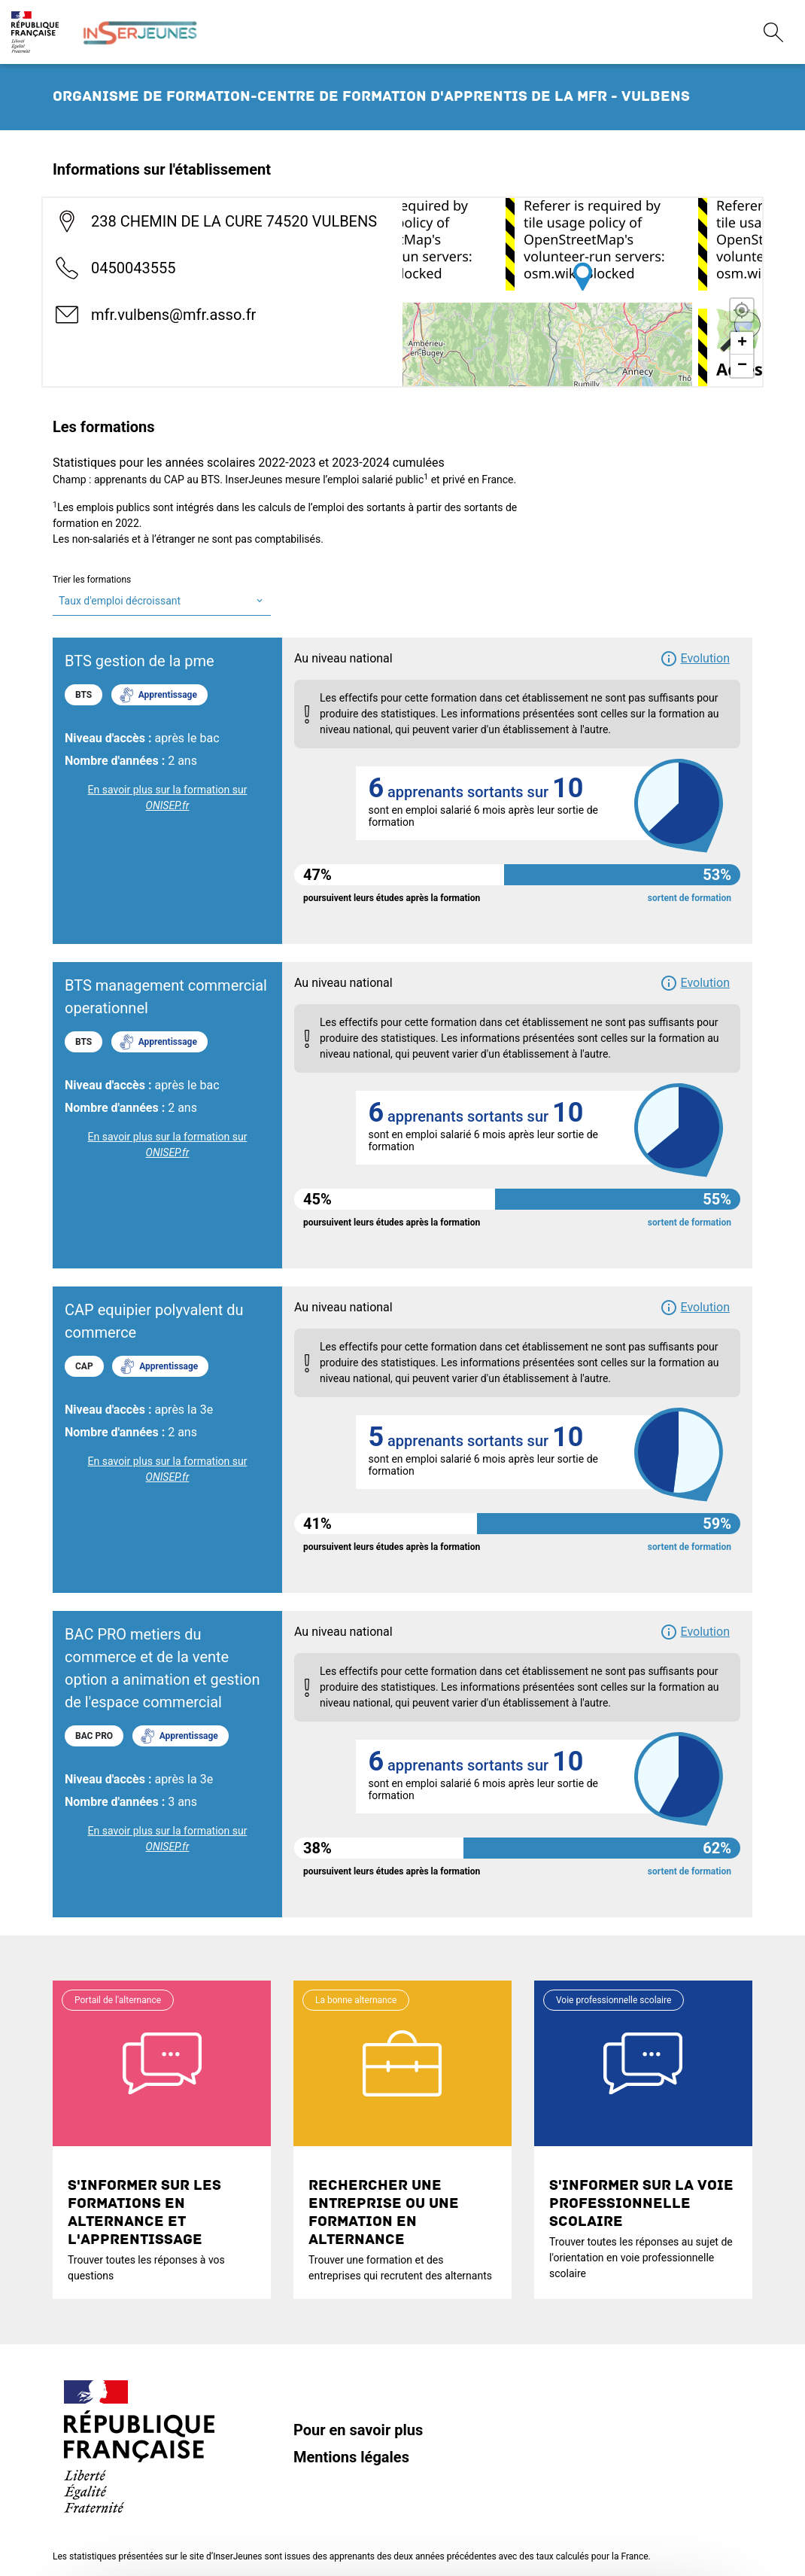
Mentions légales (351, 2457)
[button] (695, 659)
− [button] (742, 366)
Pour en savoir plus (358, 2430)
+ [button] (742, 343)
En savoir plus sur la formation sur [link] (168, 797)
